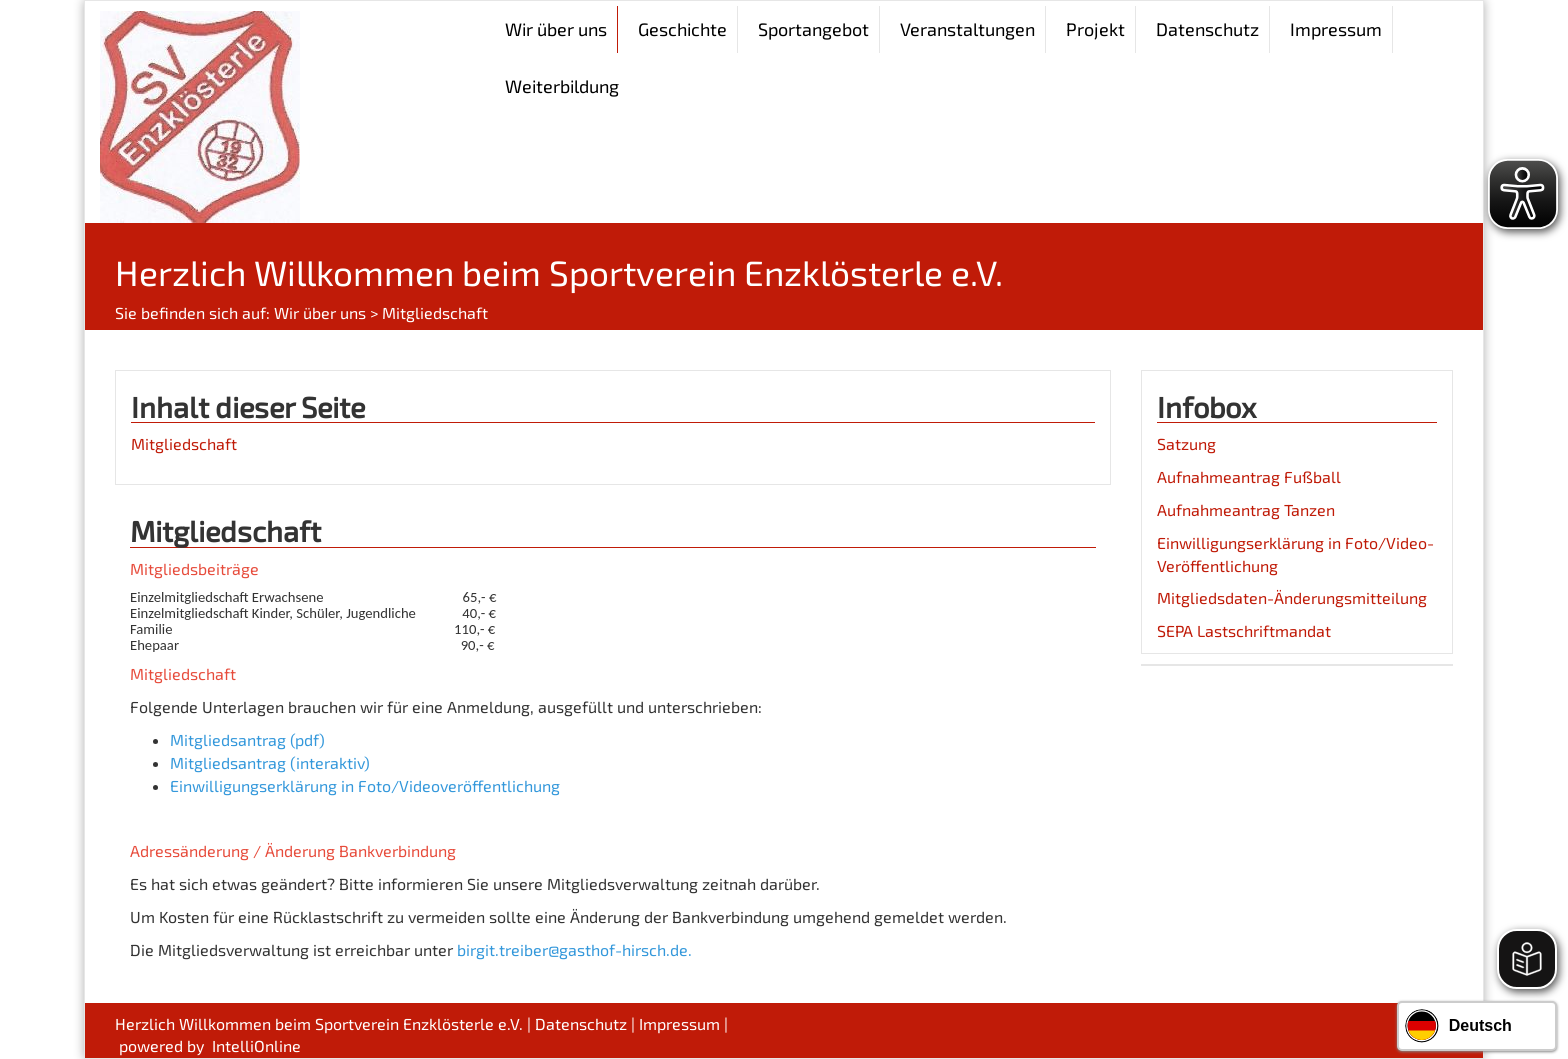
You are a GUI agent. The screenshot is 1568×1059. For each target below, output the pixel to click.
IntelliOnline (256, 1045)
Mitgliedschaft (184, 443)
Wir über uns (320, 312)
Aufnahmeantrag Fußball (1249, 476)
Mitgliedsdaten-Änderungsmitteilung (1292, 597)
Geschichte (682, 29)
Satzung (1186, 443)
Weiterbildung (562, 86)
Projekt (1095, 29)
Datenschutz (1207, 29)
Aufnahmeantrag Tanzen (1246, 509)
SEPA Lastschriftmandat (1244, 630)
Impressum (1336, 29)
